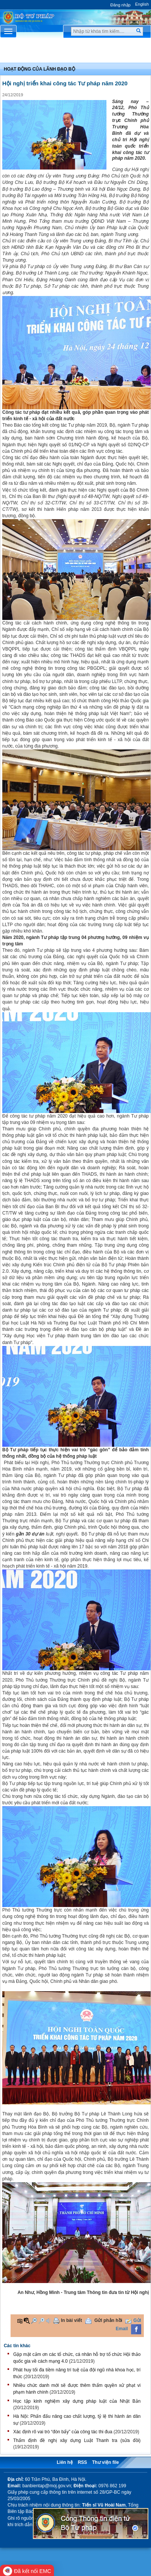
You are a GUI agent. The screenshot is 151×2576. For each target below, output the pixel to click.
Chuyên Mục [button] (75, 52)
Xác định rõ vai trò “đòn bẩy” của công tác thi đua (62, 2431)
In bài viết (71, 2320)
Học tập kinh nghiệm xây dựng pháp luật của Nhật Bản (76, 2401)
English (142, 4)
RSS (82, 2462)
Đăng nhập (120, 5)
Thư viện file (105, 2462)
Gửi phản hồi (108, 2320)
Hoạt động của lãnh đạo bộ (39, 69)
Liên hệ (64, 2462)
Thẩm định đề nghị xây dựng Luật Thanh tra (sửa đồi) (76, 2440)
